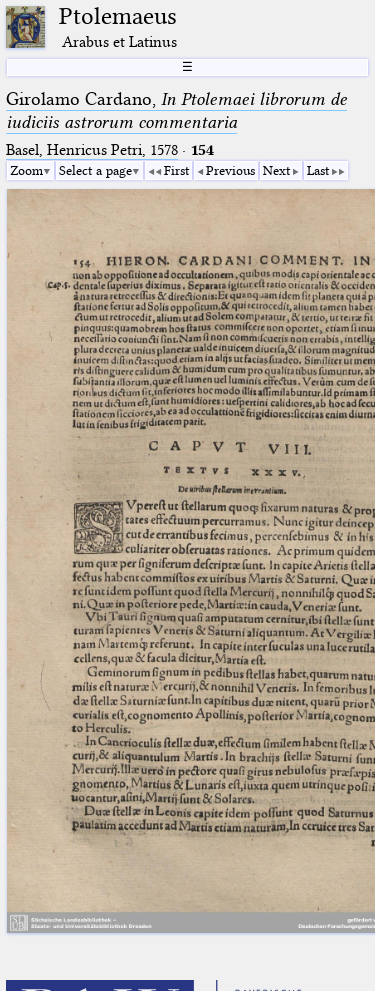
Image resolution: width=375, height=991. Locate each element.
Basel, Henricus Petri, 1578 (92, 150)
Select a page (95, 170)
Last (318, 170)
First (176, 170)
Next (276, 170)
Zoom (26, 170)
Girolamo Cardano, (176, 110)
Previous (230, 170)
